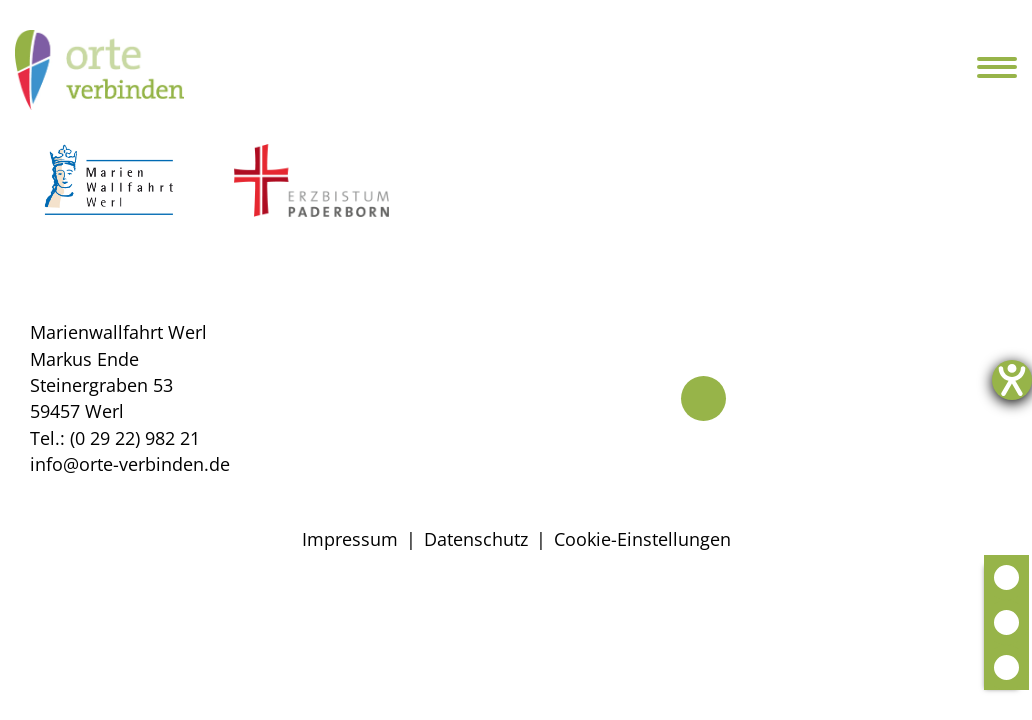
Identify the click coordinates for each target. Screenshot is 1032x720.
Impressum (350, 598)
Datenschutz (476, 598)
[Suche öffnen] (959, 70)
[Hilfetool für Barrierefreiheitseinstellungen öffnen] (1012, 380)
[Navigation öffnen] (1009, 67)
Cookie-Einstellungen (642, 598)
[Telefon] (703, 457)
